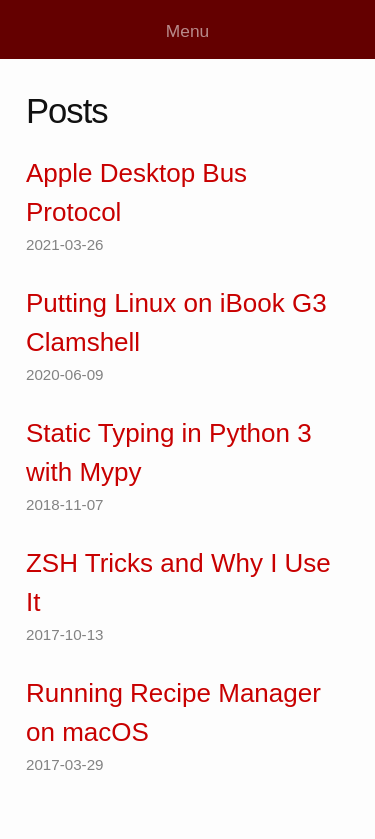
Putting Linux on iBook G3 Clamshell (176, 322)
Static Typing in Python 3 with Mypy (169, 452)
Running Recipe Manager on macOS (173, 712)
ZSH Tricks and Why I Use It (178, 582)
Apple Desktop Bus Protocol (136, 192)
